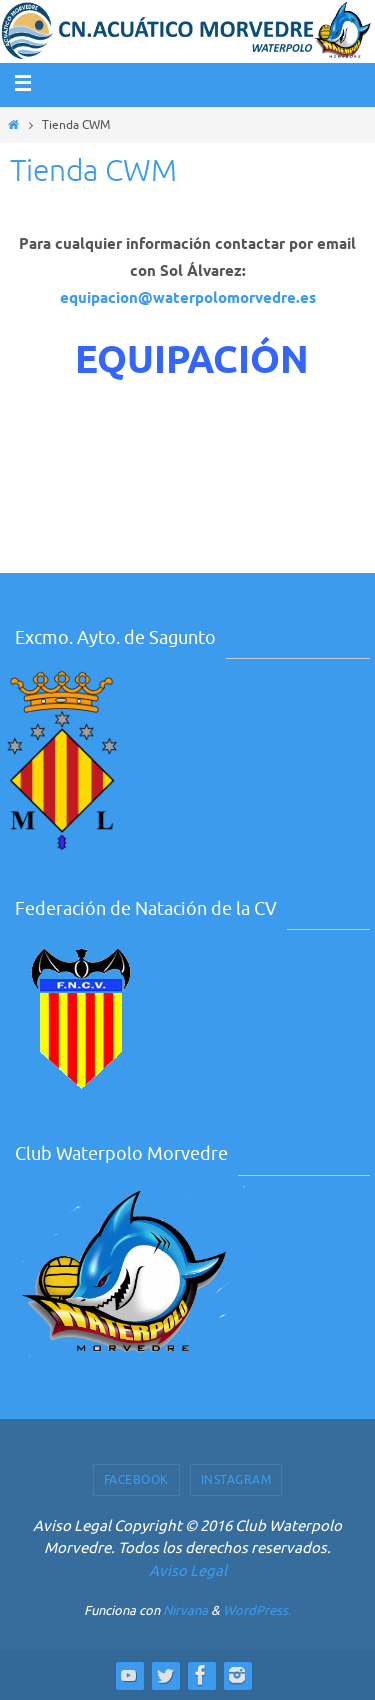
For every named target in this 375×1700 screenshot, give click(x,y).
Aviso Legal (188, 1571)
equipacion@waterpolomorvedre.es (188, 298)
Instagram (236, 1480)
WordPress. (257, 1610)
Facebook (136, 1480)
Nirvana (185, 1610)
